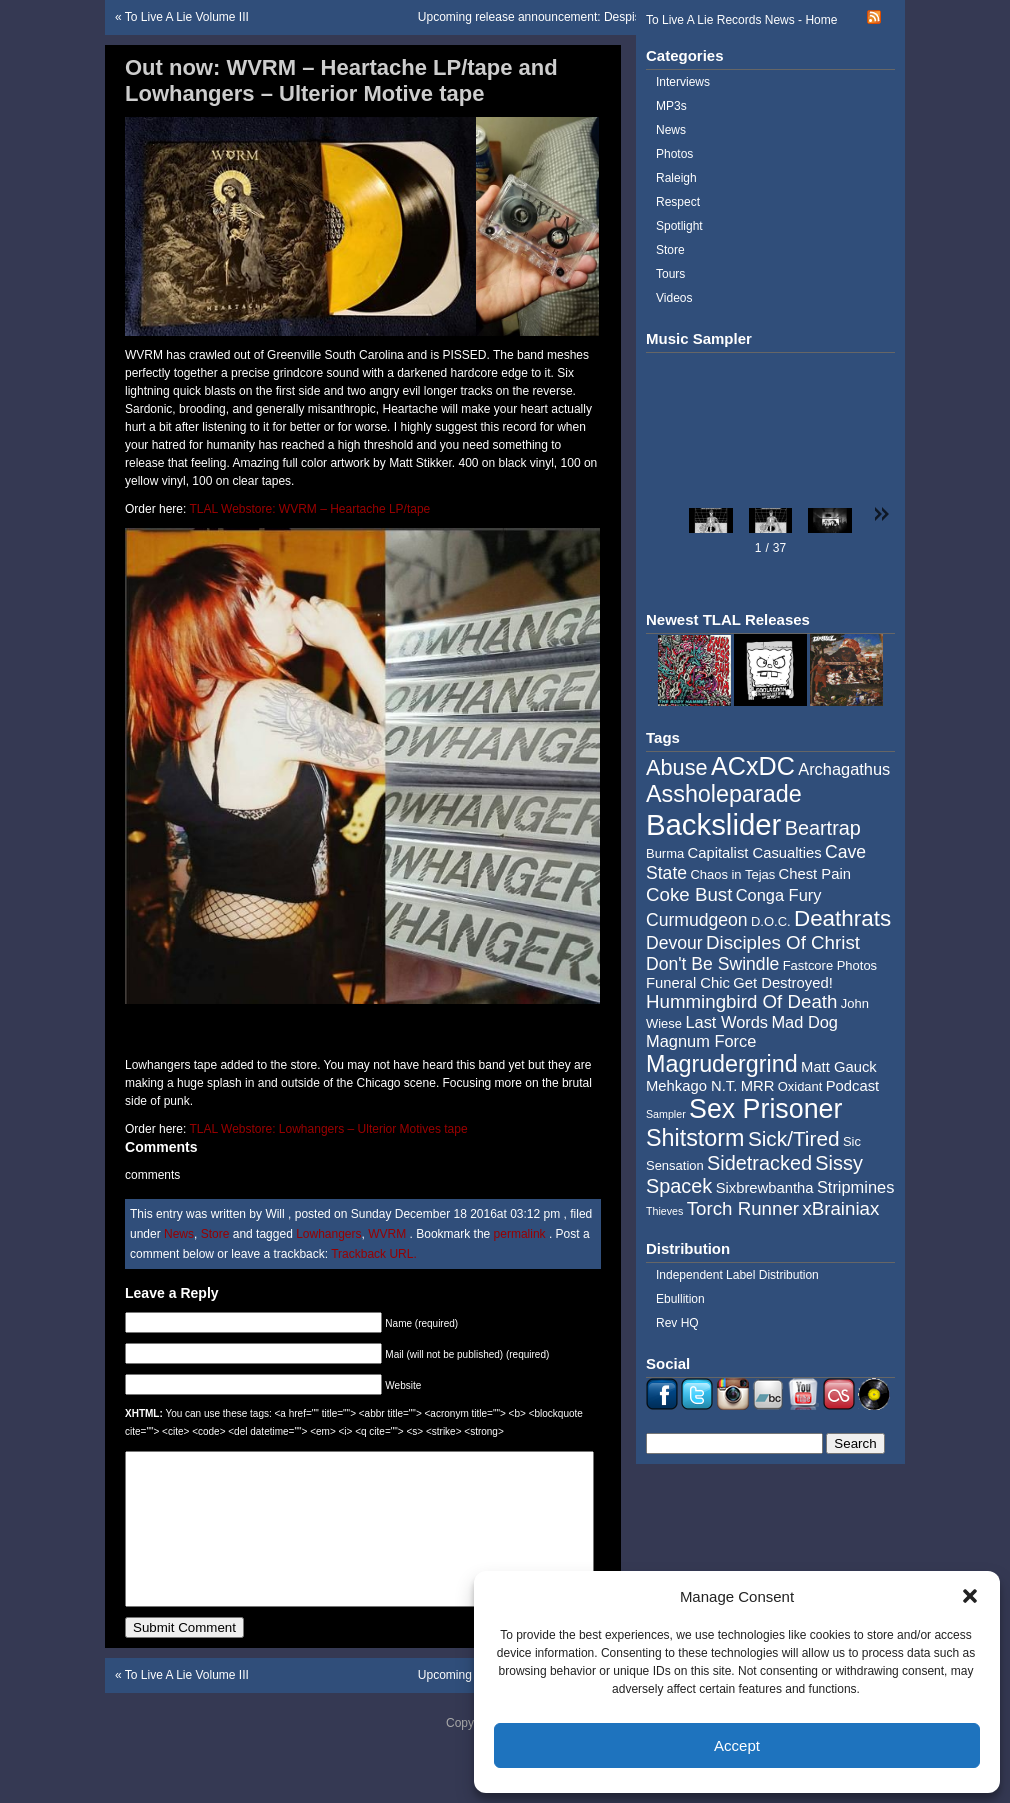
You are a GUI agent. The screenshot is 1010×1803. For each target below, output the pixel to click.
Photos (674, 154)
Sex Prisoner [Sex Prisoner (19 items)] (765, 1109)
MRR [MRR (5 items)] (758, 1086)
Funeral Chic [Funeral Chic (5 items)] (688, 983)
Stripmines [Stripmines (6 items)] (856, 1187)
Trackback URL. (374, 1254)
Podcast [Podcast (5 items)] (852, 1086)
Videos (674, 298)
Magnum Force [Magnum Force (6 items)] (701, 1041)
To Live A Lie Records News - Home (741, 20)
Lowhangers (328, 1234)
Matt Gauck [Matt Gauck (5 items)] (839, 1067)
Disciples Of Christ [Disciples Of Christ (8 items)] (783, 942)
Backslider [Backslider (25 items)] (713, 824)
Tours (670, 274)
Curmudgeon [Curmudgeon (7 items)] (697, 920)
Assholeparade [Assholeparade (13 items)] (724, 794)
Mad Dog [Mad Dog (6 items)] (804, 1022)
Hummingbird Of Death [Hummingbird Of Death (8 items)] (741, 1001)
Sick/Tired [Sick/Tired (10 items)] (794, 1138)
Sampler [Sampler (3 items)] (666, 1114)
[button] (970, 1596)
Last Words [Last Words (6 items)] (726, 1022)
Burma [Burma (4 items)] (665, 853)
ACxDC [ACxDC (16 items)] (753, 766)
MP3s (671, 106)
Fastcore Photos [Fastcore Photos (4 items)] (830, 965)
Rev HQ (677, 1323)
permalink (521, 1234)
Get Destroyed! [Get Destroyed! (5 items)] (783, 983)
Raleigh (676, 178)
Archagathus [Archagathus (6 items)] (844, 769)
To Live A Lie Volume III (187, 17)
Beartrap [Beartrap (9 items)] (823, 828)
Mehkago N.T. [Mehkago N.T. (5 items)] (691, 1086)
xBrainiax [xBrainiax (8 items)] (840, 1208)
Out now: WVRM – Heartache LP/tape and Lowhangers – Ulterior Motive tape (341, 80)
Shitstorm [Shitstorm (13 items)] (695, 1138)
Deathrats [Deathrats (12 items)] (842, 918)
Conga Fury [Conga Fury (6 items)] (779, 895)
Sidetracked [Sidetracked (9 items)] (759, 1163)
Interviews (683, 82)
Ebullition (680, 1299)
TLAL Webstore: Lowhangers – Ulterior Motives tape (328, 1129)
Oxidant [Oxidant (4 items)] (800, 1086)
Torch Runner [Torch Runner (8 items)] (743, 1208)
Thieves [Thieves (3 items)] (664, 1211)
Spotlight (679, 226)
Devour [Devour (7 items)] (674, 943)
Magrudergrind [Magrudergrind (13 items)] (722, 1064)
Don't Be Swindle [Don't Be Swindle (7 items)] (712, 964)
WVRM (387, 1234)
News (179, 1234)
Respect (678, 202)
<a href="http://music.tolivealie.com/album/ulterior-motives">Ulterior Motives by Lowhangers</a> (363, 1025)
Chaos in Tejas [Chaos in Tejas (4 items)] (732, 874)
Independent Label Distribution (737, 1275)
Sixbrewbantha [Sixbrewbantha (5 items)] (765, 1188)
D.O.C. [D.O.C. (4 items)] (771, 921)
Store (215, 1234)
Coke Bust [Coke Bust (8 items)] (689, 894)
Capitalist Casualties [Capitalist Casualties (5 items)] (755, 853)
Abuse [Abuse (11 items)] (677, 767)
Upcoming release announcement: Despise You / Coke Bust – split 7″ (601, 17)
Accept (737, 1745)
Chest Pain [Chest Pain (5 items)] (815, 874)
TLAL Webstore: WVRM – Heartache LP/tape (309, 509)
